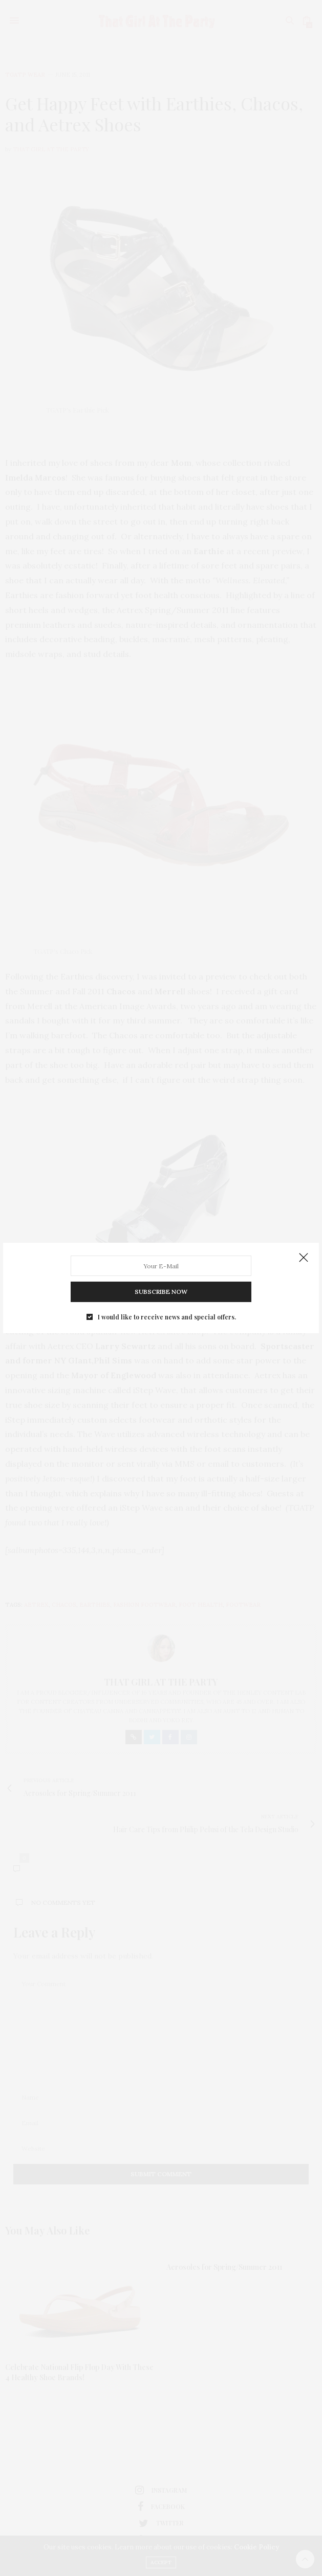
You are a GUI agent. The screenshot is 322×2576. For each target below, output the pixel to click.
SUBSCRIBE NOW (161, 1280)
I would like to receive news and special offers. (166, 1298)
